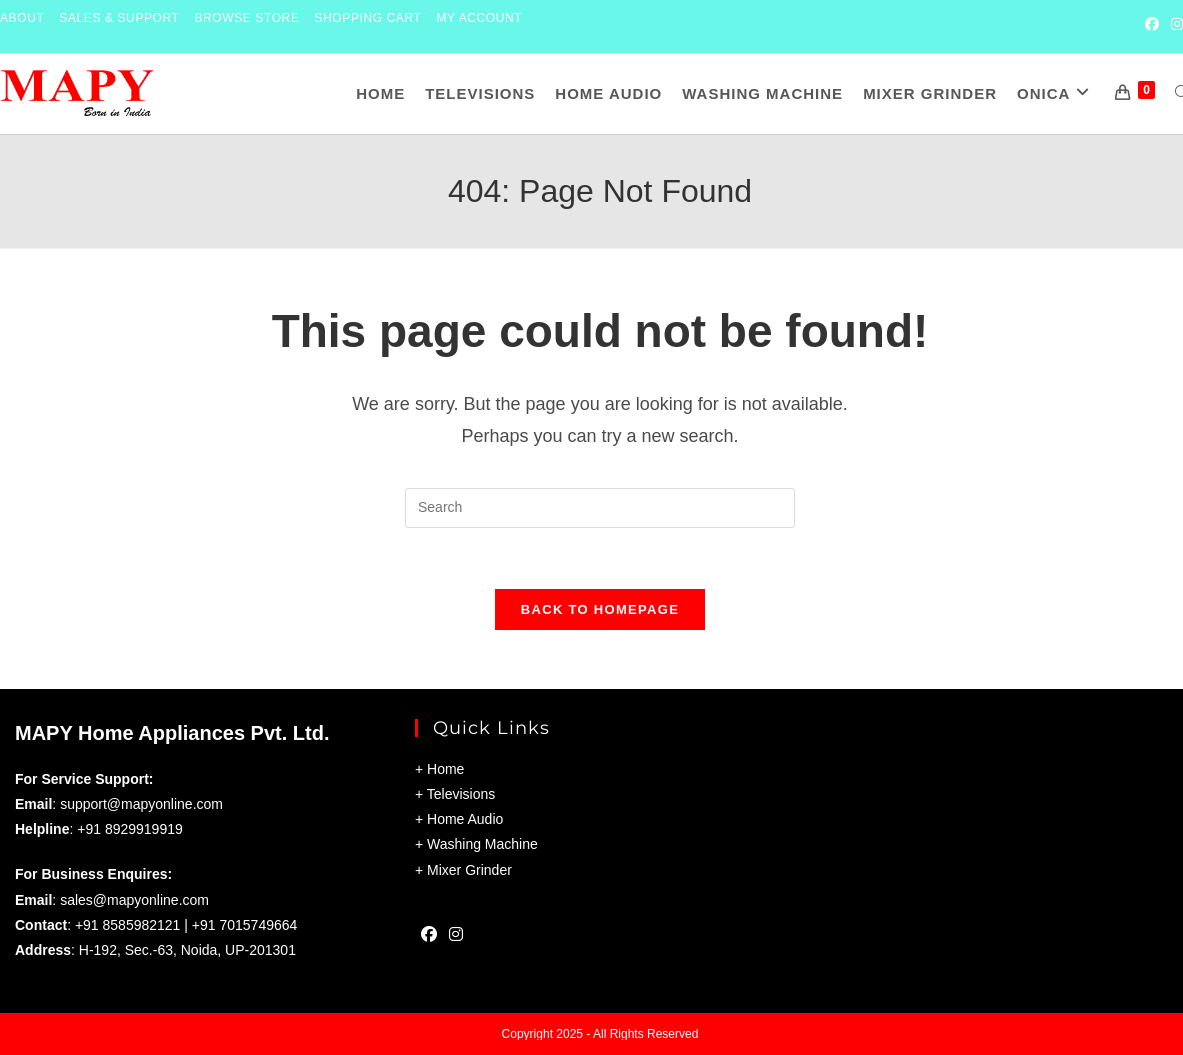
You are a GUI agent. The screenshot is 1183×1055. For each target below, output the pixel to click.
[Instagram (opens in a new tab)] (1174, 26)
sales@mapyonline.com (134, 900)
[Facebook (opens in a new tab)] (1152, 26)
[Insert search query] (600, 508)
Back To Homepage (600, 609)
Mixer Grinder (469, 870)
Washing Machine (482, 845)
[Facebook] (429, 937)
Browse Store (247, 18)
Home (445, 769)
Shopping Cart (368, 18)
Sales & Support (119, 18)
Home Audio (465, 819)
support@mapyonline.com (141, 804)
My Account (479, 18)
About (22, 18)
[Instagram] (456, 937)
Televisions (461, 794)
